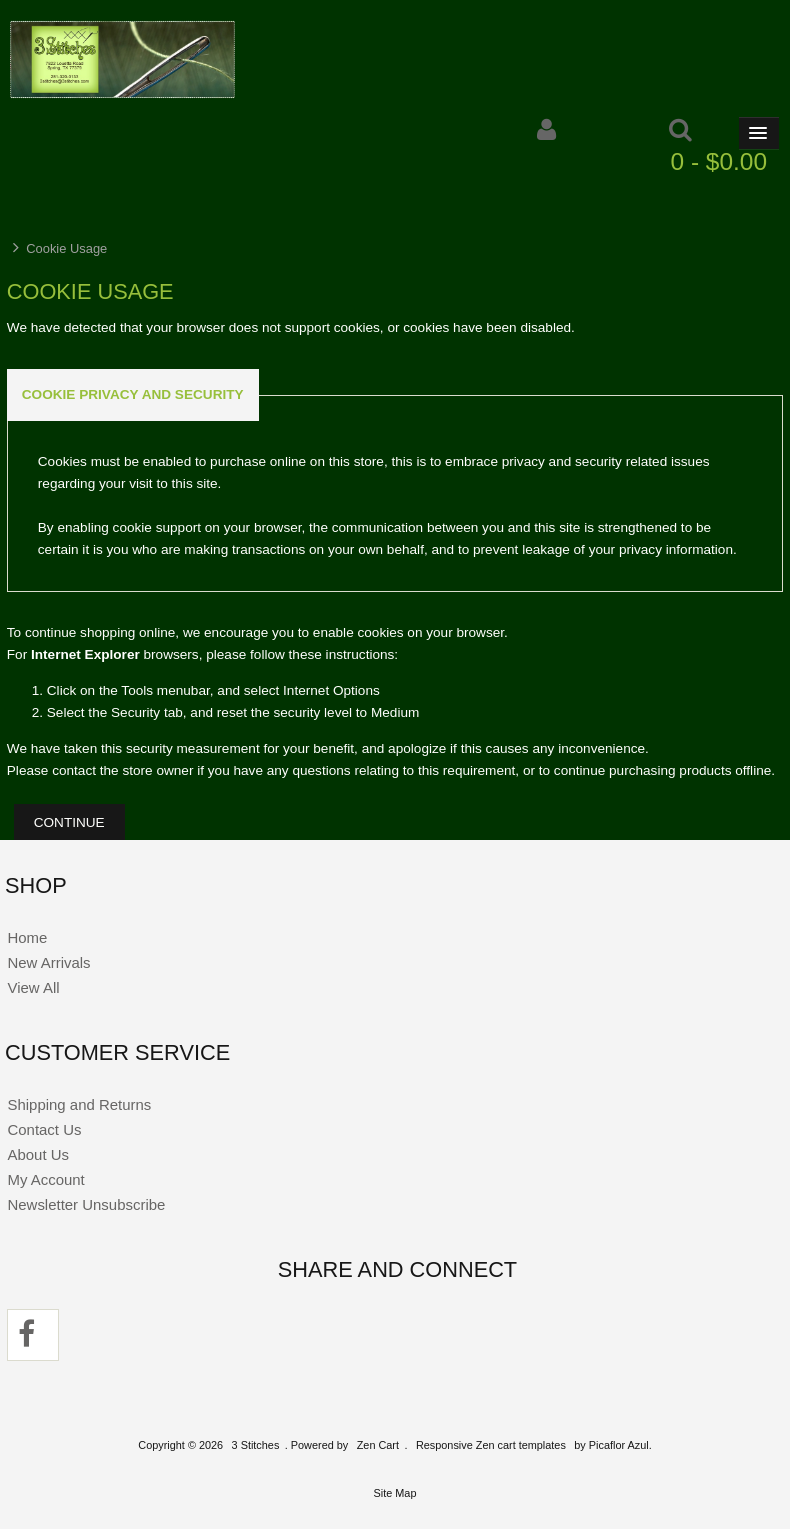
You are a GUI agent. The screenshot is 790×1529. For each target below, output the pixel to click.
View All (33, 987)
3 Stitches (256, 1445)
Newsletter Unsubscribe (86, 1204)
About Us (38, 1154)
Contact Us (44, 1129)
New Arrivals (48, 962)
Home (27, 937)
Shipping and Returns (79, 1104)
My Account (45, 1179)
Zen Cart (378, 1445)
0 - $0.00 (719, 161)
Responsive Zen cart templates (491, 1445)
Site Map (395, 1493)
